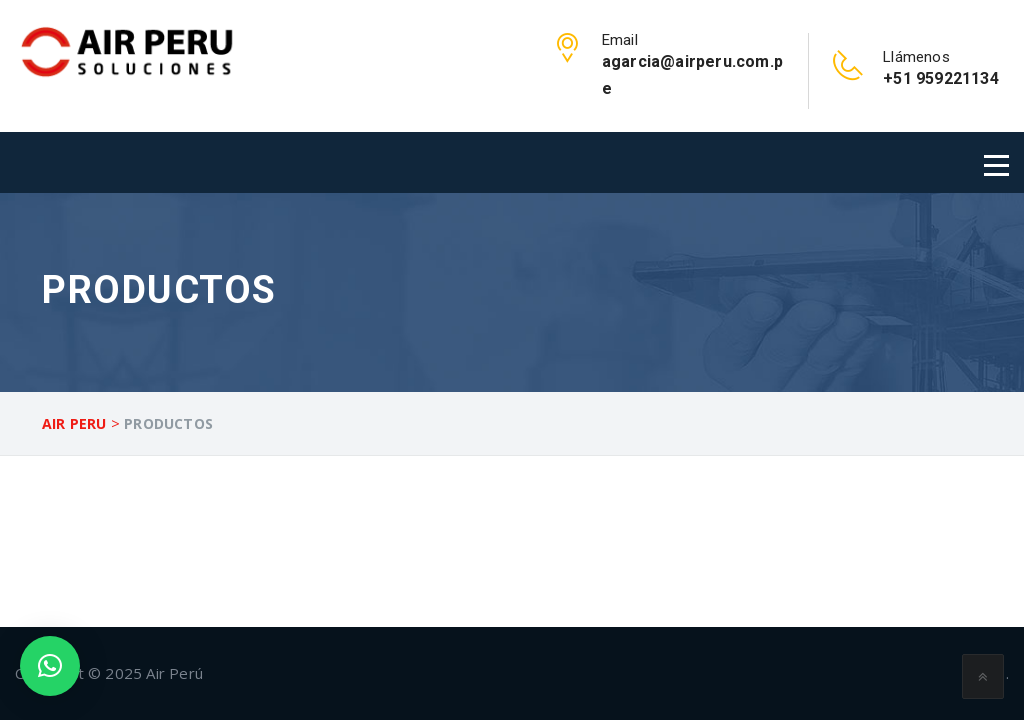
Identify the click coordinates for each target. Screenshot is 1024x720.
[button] (50, 666)
